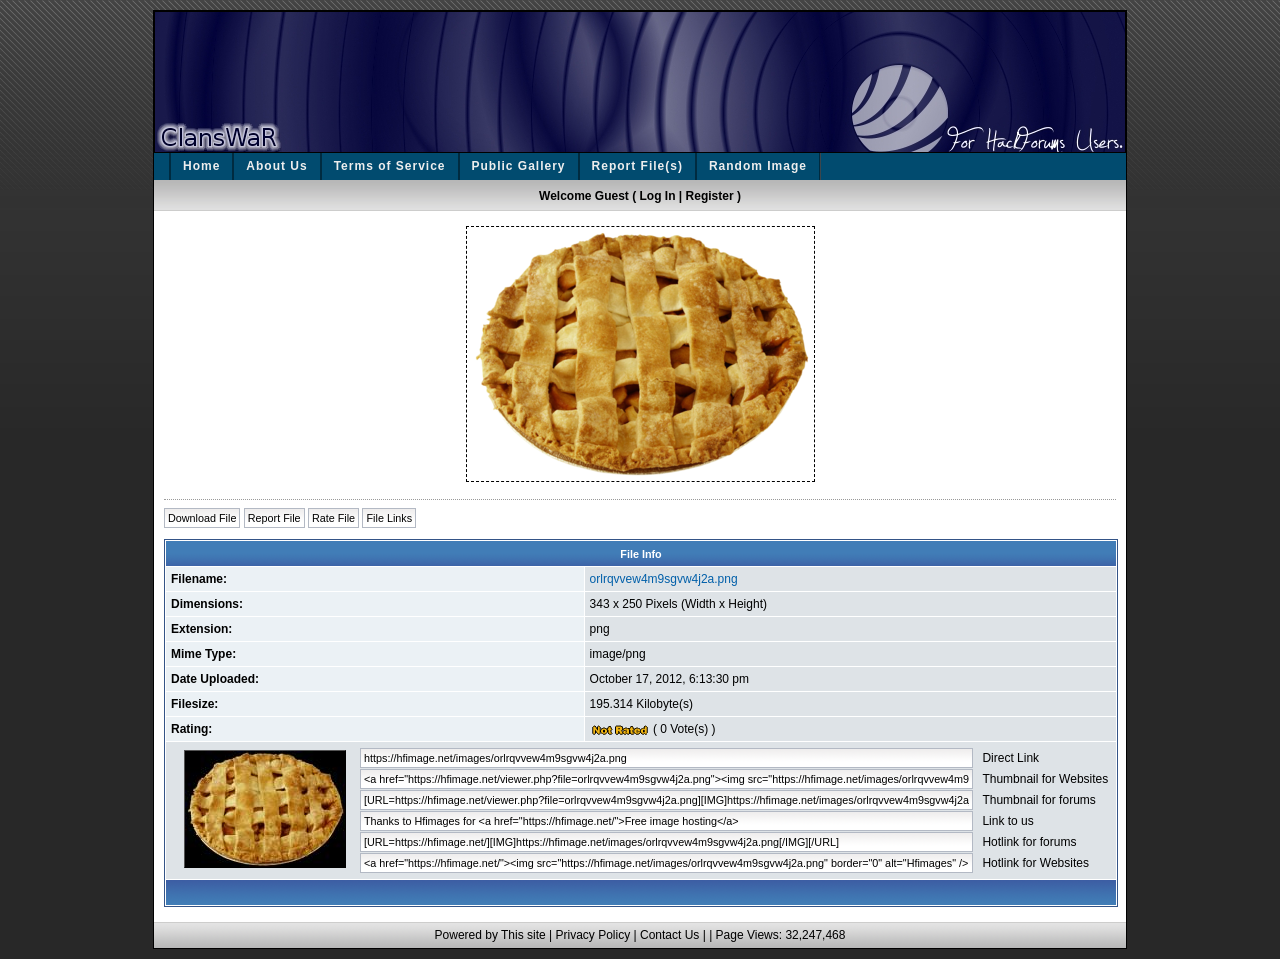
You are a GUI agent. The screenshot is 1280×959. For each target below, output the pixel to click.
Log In (658, 196)
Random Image (758, 166)
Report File (274, 518)
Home (201, 166)
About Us (276, 166)
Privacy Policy (592, 935)
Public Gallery (519, 166)
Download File (202, 518)
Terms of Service (390, 166)
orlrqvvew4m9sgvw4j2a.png (664, 579)
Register (710, 196)
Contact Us (669, 935)
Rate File (333, 518)
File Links (389, 518)
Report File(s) (637, 166)
